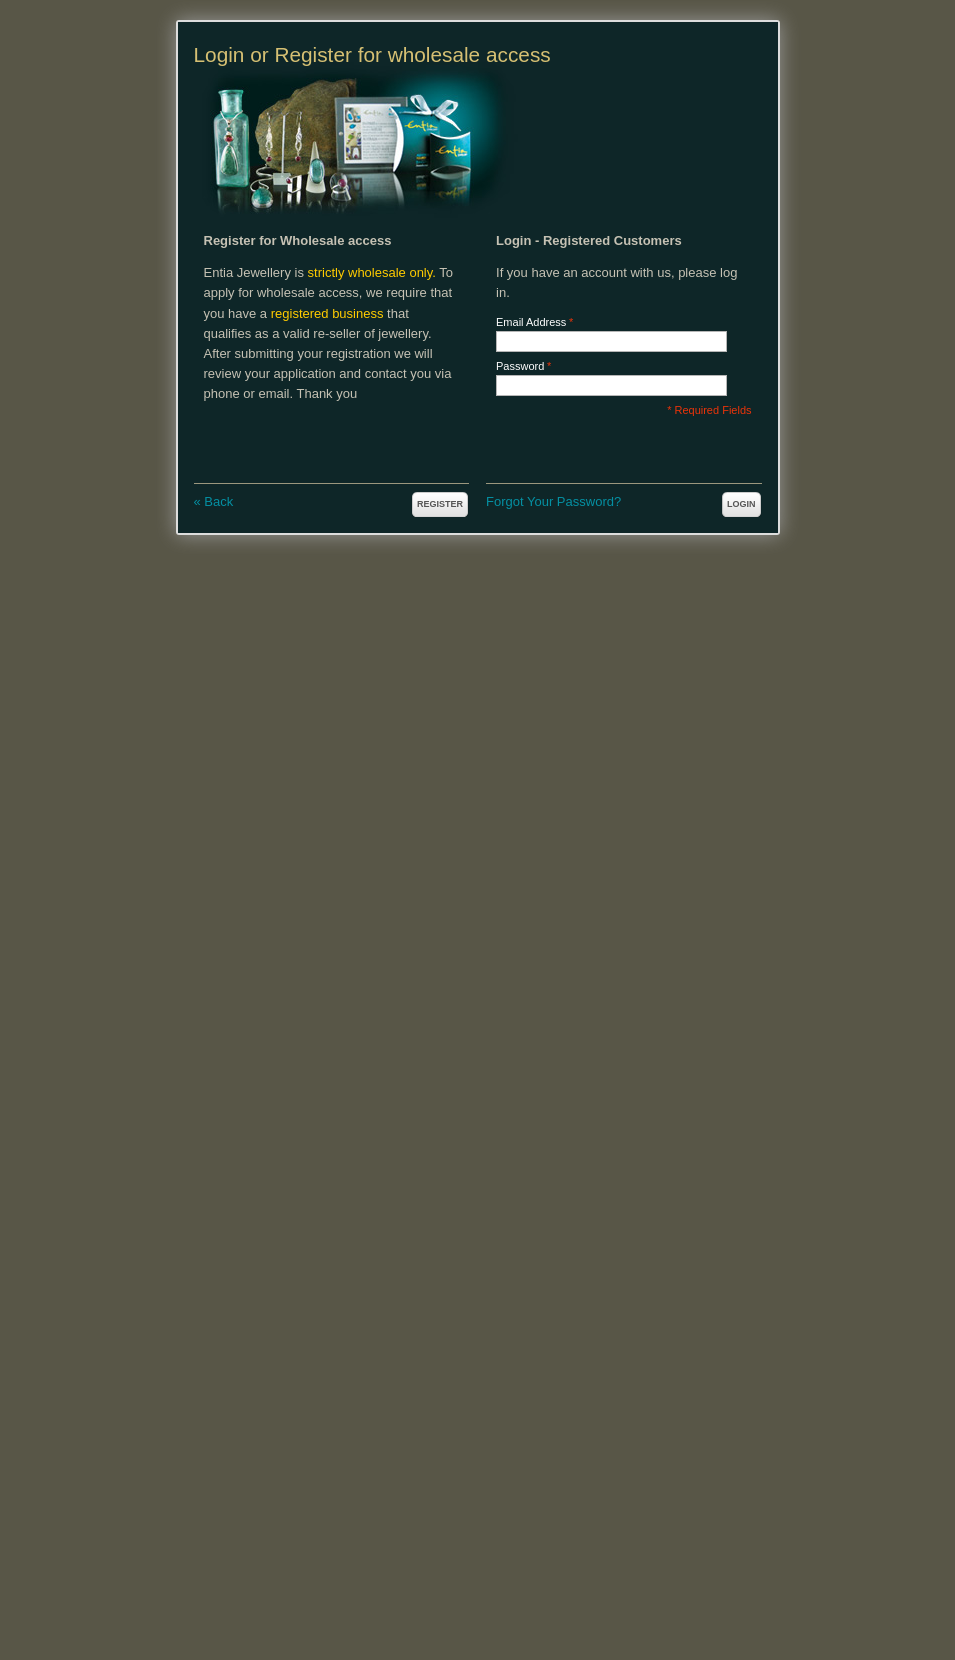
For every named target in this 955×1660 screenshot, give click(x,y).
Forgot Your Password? (553, 501)
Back (214, 501)
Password (520, 366)
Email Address (531, 322)
